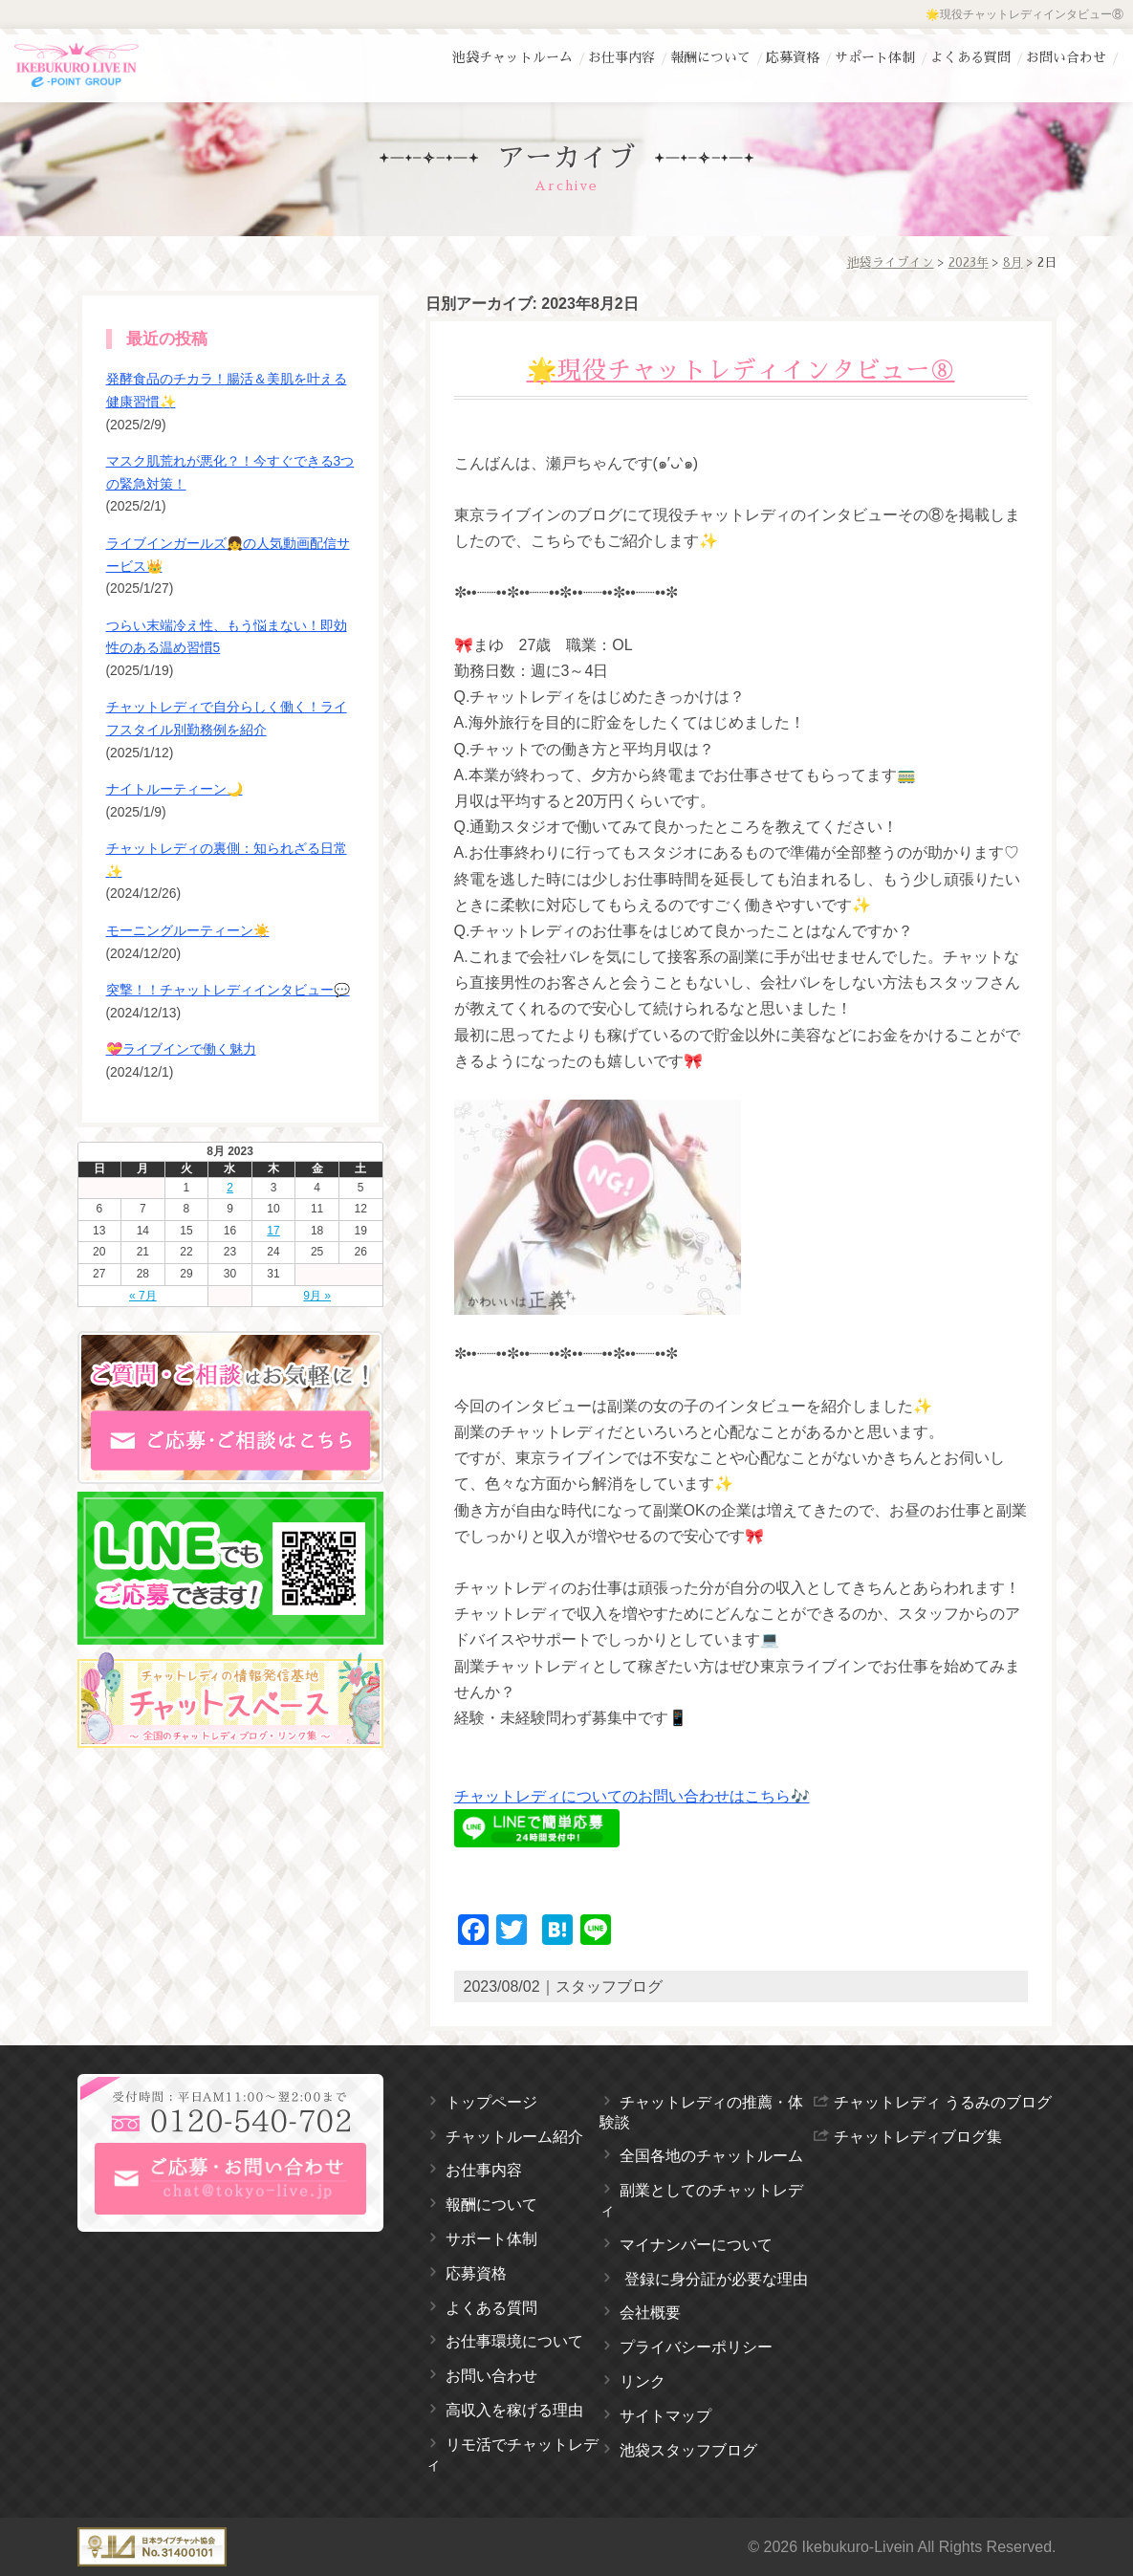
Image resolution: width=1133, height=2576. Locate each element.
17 (273, 1230)
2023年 (968, 262)
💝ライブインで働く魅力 (181, 1049)
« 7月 (143, 1295)
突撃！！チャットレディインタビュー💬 (228, 989)
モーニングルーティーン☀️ (188, 930)
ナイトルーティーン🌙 (174, 789)
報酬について (710, 57)
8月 (1013, 262)
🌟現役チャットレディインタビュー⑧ (741, 370)
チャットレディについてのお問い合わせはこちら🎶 (632, 1796)
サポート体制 (875, 57)
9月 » (317, 1295)
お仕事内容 (621, 57)
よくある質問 (970, 57)
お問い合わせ (1066, 57)
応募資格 (792, 57)
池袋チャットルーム (512, 57)
